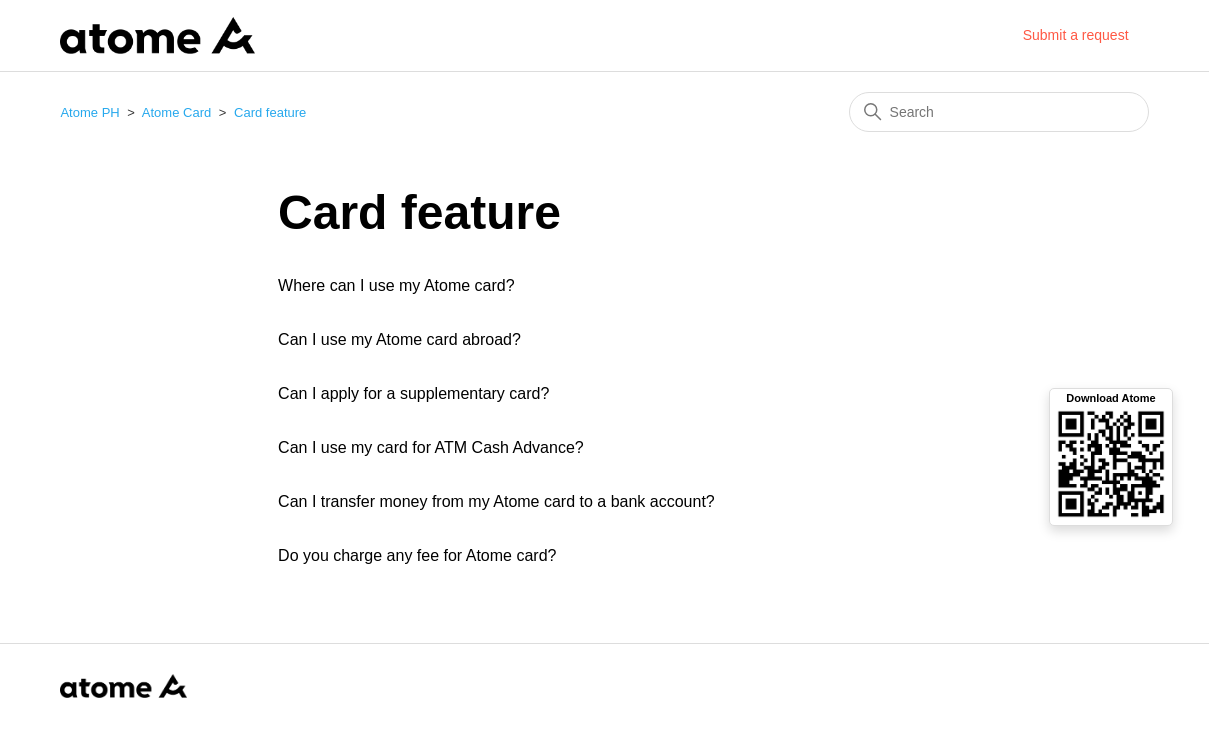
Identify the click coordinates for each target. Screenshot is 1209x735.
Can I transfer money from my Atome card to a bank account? (496, 501)
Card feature (270, 112)
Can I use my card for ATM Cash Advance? (431, 447)
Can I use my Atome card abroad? (399, 339)
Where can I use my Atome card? (396, 285)
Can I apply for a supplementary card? (413, 393)
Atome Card (176, 112)
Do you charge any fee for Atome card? (417, 555)
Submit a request (1076, 35)
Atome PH (89, 112)
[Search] (999, 112)
